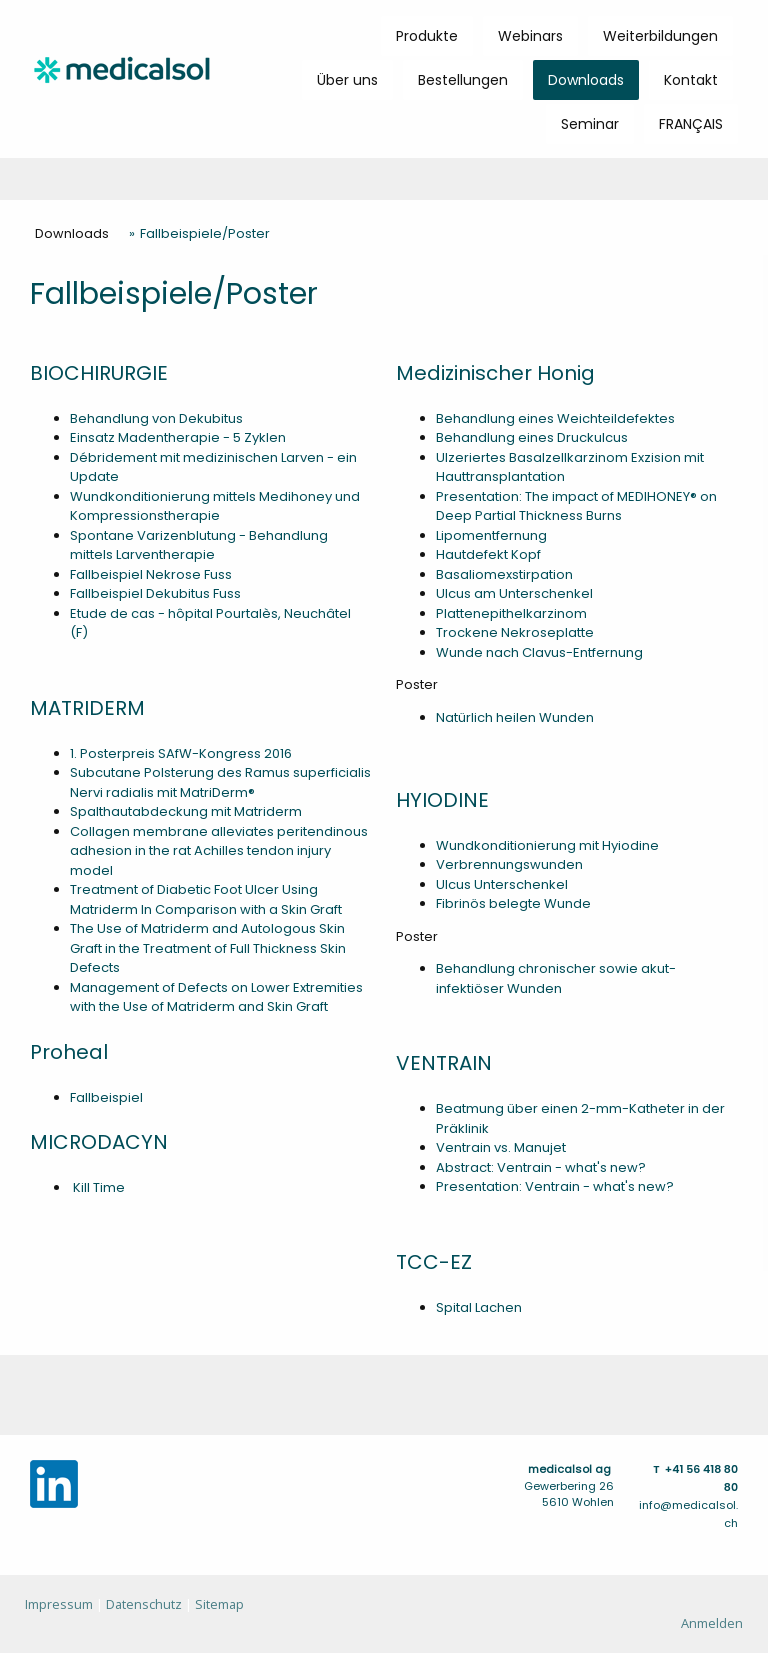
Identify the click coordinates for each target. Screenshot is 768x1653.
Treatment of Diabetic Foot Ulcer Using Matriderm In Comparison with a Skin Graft (206, 899)
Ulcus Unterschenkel (502, 884)
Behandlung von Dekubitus (156, 418)
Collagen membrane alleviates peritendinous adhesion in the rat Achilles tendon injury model (219, 851)
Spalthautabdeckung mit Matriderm (186, 811)
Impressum (59, 1604)
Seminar (590, 124)
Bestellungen (463, 80)
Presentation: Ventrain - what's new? (555, 1186)
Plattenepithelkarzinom (511, 613)
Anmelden (712, 1623)
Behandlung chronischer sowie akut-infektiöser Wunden (556, 978)
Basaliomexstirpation (504, 574)
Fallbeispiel (106, 1097)
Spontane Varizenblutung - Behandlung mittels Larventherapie (199, 545)
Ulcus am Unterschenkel (514, 593)
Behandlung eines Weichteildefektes (555, 418)
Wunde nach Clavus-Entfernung (539, 652)
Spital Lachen (479, 1307)
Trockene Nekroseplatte (515, 632)
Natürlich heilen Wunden (515, 717)
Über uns (347, 80)
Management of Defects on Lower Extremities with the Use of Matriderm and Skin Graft (216, 997)
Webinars (530, 36)
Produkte (427, 36)
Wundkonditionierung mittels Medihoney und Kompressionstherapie (215, 506)
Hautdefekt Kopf (488, 554)
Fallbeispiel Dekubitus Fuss (155, 593)
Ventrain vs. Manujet (501, 1147)
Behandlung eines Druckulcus (532, 437)
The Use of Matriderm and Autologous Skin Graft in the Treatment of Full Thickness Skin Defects (208, 948)
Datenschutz (144, 1604)
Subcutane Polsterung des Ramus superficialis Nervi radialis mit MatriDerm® (220, 782)
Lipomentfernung (491, 535)
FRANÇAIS (691, 124)
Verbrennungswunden (509, 864)
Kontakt (691, 80)
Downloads (586, 80)
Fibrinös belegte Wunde (513, 903)
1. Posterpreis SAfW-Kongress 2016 (181, 753)
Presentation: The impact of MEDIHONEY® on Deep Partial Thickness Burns (576, 506)
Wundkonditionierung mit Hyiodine (547, 845)
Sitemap (219, 1604)
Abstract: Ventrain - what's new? (541, 1167)
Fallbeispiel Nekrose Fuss (151, 574)
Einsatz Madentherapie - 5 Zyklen (178, 437)
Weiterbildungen (660, 36)
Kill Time (97, 1187)
